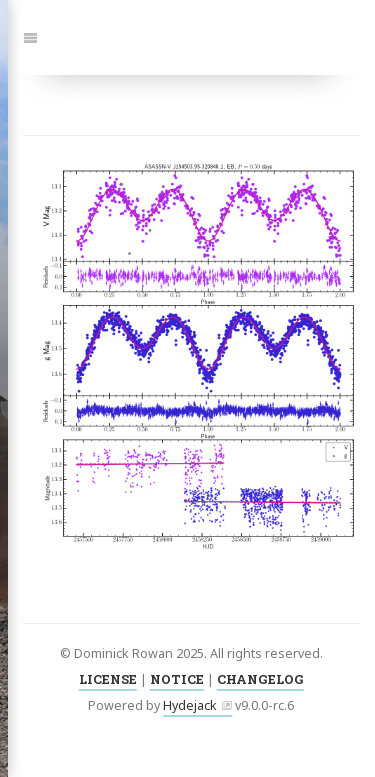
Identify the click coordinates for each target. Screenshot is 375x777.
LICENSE (108, 679)
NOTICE (177, 679)
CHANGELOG (260, 679)
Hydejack (190, 705)
